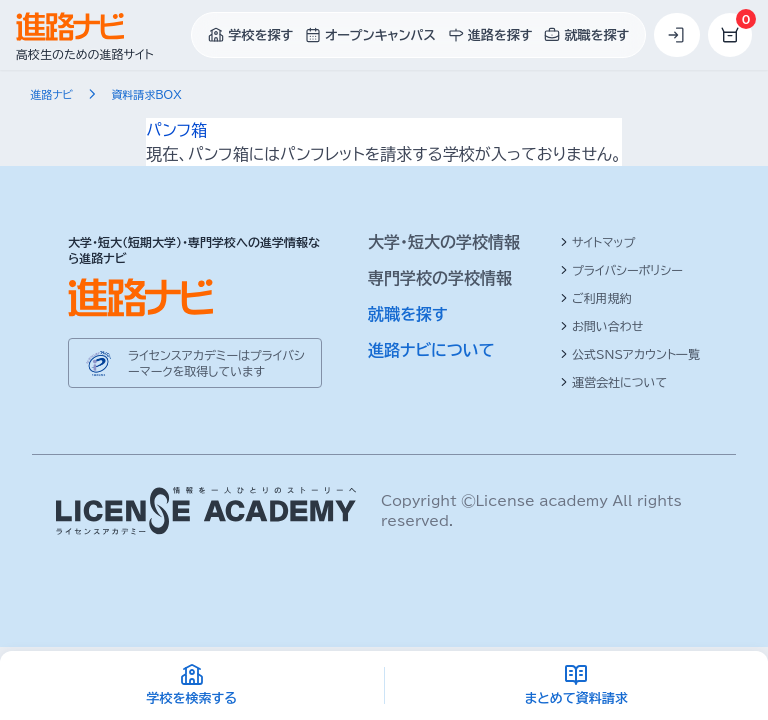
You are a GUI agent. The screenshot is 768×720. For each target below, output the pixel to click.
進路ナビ (53, 94)
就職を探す (408, 314)
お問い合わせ (601, 326)
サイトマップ (597, 242)
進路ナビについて (431, 350)
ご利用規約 (596, 298)
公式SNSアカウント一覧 (630, 354)
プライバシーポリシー (621, 270)
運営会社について (613, 382)
